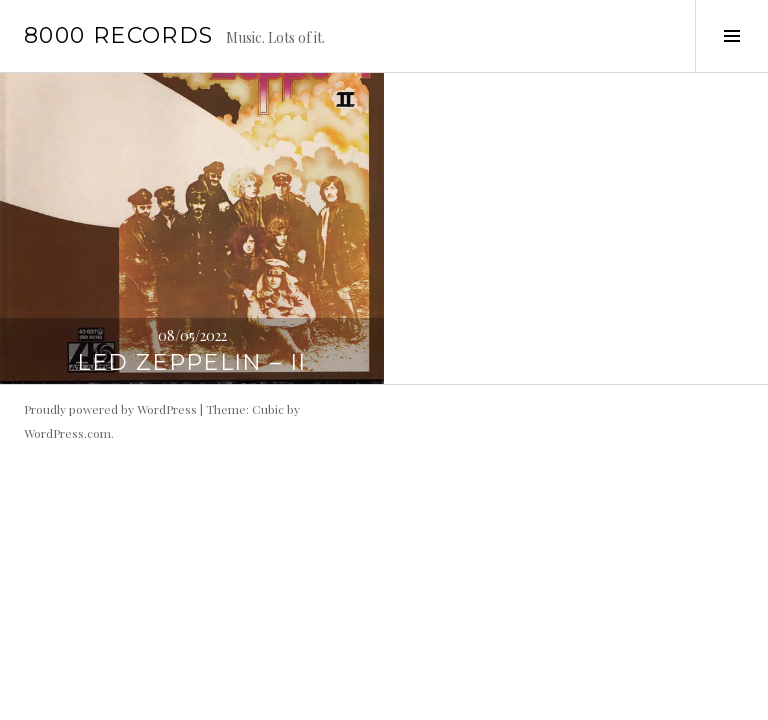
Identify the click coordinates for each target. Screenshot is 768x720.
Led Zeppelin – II (191, 362)
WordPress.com (67, 433)
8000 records (119, 35)
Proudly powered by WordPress (110, 409)
